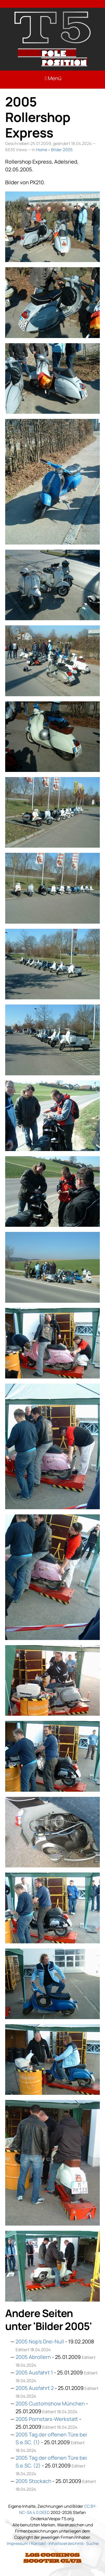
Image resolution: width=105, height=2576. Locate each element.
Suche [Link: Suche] (92, 2543)
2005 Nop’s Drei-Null (40, 2341)
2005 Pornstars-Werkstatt (47, 2419)
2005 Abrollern (33, 2356)
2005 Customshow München (50, 2403)
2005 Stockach (33, 2481)
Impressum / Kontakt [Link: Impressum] (26, 2543)
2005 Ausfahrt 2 (35, 2388)
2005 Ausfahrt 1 (34, 2372)
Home (41, 149)
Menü (53, 78)
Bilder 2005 (62, 149)
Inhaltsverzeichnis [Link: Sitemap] (65, 2543)
